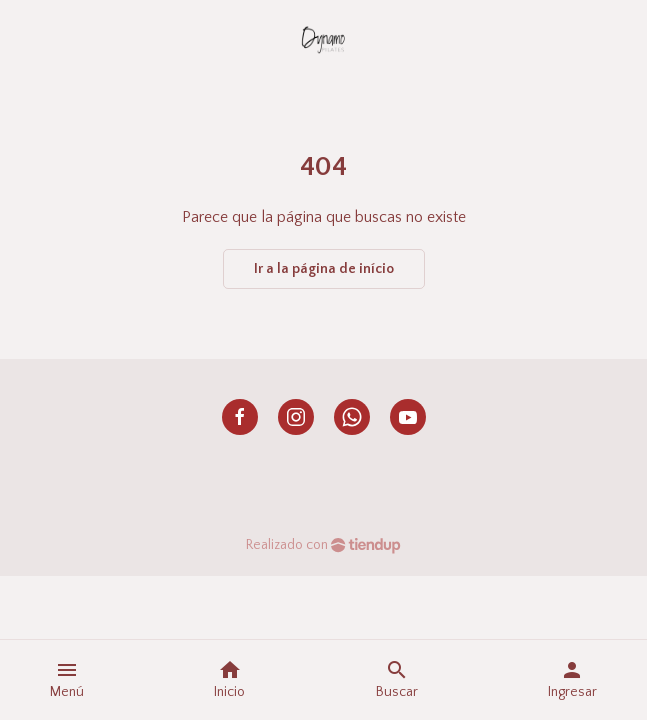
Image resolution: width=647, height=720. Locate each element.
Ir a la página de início (324, 269)
